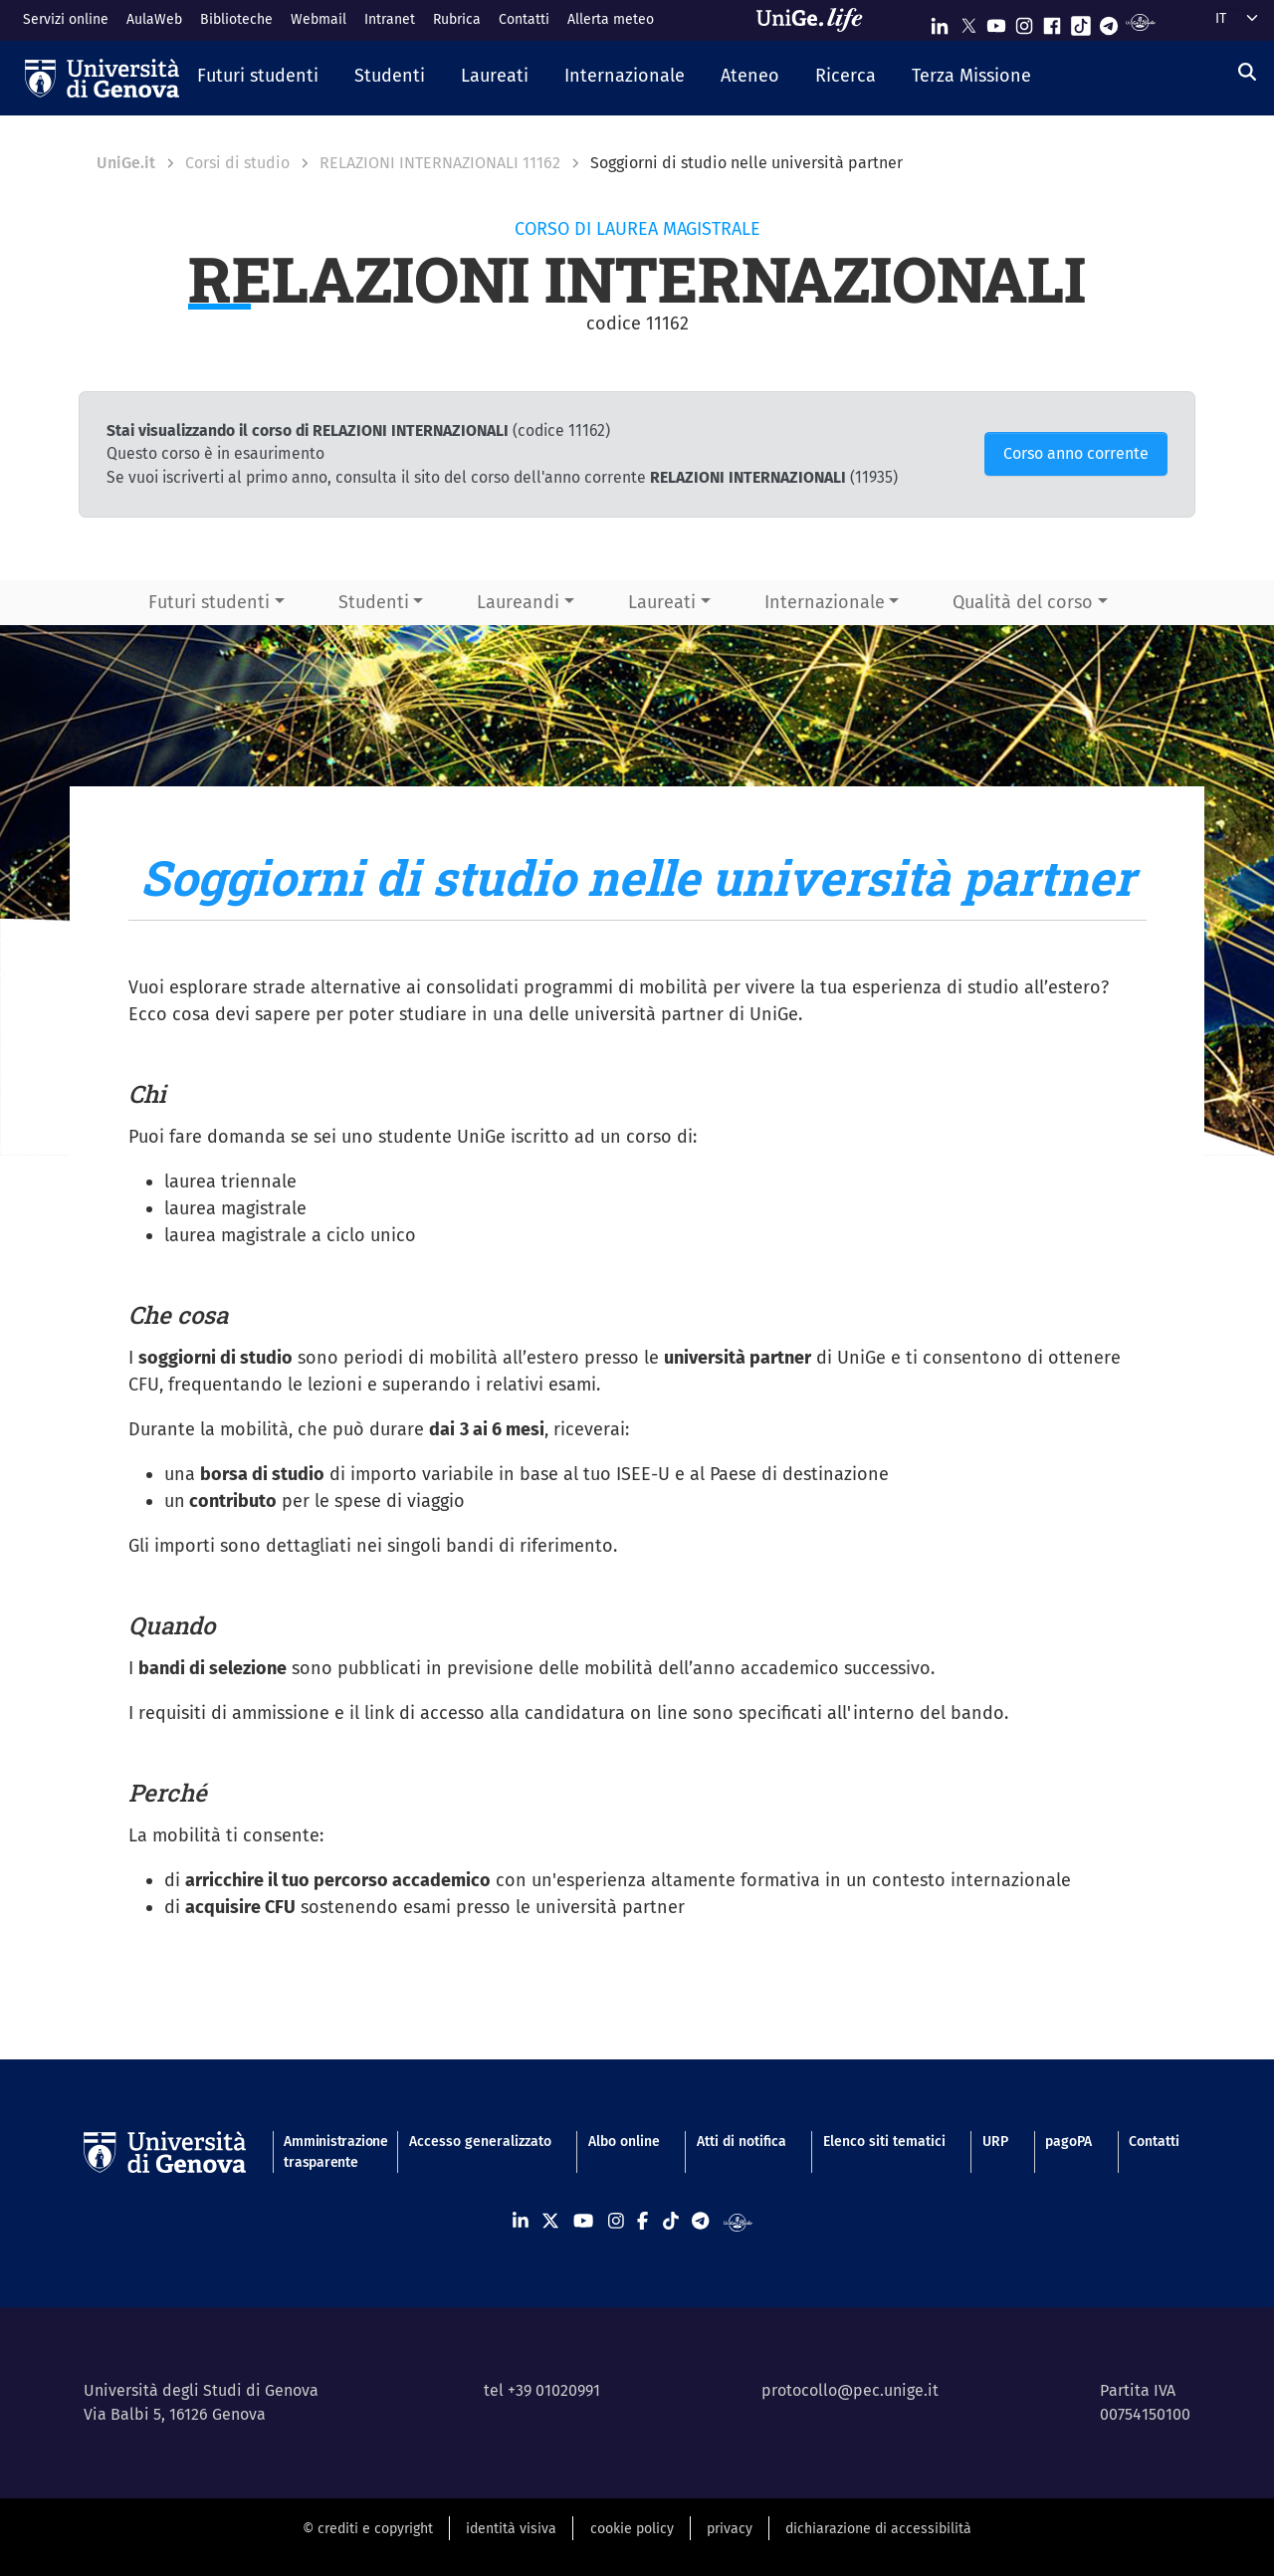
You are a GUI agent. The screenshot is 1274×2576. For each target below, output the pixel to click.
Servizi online (65, 19)
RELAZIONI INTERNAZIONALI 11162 (439, 162)
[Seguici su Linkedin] (940, 21)
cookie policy (632, 2528)
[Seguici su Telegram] (1109, 21)
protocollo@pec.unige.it (850, 2390)
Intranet (389, 19)
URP (995, 2141)
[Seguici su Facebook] (1052, 21)
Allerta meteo (610, 19)
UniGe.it (126, 162)
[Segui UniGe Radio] (1140, 21)
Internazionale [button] (824, 602)
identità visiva (511, 2528)
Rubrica (457, 19)
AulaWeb (154, 19)
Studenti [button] (373, 602)
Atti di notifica (741, 2141)
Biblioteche (236, 19)
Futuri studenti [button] (209, 602)
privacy (729, 2528)
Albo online (624, 2141)
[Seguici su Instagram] (1024, 21)
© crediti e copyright (368, 2528)
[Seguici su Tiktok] (1081, 21)
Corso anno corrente (1076, 453)
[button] (257, 77)
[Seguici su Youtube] (996, 21)
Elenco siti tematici (884, 2141)
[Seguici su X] (968, 21)
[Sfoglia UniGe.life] (816, 20)
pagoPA (1068, 2141)
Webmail (318, 19)
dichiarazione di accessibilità (878, 2528)
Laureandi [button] (518, 602)
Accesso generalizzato (480, 2141)
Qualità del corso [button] (1023, 602)
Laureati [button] (662, 602)
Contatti (524, 19)
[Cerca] (1247, 73)
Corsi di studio (237, 162)
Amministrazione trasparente (327, 2152)
